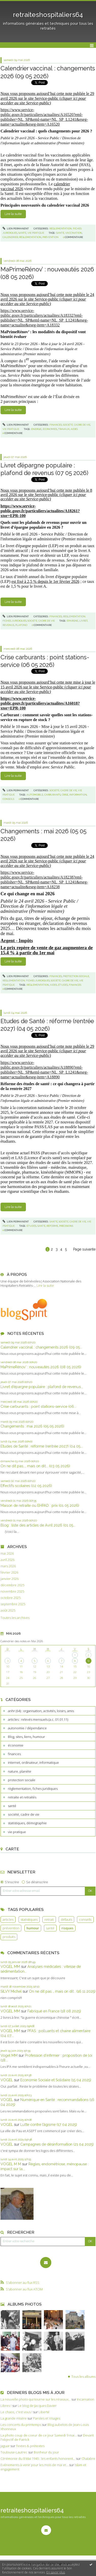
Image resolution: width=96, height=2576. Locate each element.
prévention (11, 1928)
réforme (52, 1225)
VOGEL (7, 2080)
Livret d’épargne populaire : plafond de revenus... (42, 1386)
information (78, 794)
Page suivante (84, 1249)
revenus (8, 625)
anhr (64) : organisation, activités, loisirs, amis (41, 1711)
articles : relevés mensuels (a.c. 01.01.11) (38, 1719)
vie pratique (17, 1832)
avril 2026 (7, 1560)
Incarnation (85, 2399)
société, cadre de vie (23, 1814)
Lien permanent (16, 228)
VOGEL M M (11, 2164)
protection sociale (21, 1780)
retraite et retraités (22, 1797)
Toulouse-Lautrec (14, 2452)
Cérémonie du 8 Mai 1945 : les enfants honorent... (38, 2458)
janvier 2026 (10, 1579)
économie (15, 1745)
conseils (85, 1919)
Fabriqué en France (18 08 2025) (54, 2011)
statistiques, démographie (27, 1823)
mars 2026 (8, 1566)
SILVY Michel (11, 1991)
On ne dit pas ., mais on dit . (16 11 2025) (62, 1991)
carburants (52, 794)
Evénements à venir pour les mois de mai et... (34, 2465)
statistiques (29, 1919)
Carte (12, 1849)
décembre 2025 (12, 1585)
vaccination (73, 232)
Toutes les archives (15, 1618)
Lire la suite (45, 1285)
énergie (36, 429)
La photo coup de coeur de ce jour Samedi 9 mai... (39, 2435)
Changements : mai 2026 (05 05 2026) (32, 1426)
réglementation (30, 237)
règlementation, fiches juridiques (33, 1788)
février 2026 (9, 1572)
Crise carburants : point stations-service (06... (38, 1406)
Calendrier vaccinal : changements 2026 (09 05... (41, 1347)
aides (74, 429)
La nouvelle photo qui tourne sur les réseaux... (36, 2399)
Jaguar (5, 2446)
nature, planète (19, 1771)
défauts (66, 1919)
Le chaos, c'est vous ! (16, 2412)
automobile (35, 794)
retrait (49, 1919)
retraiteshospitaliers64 (48, 14)
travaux (64, 429)
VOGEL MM (10, 1966)
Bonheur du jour (46, 2452)
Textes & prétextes (30, 2446)
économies (50, 429)
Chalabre (88, 2458)
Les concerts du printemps (21, 2424)
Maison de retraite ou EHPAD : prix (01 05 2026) (40, 1505)
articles (8, 1919)
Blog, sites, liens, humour (26, 1736)
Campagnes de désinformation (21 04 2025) (57, 2144)
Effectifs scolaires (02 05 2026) (26, 1485)
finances (14, 1754)
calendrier (10, 237)
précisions (66, 1225)
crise (65, 794)
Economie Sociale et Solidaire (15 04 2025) (55, 2080)
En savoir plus (55, 2572)
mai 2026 (7, 1553)
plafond (21, 625)
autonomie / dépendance (27, 1728)
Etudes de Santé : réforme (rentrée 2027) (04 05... (42, 1446)
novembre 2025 (12, 1591)
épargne (72, 620)
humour (32, 1928)
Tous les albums (83, 2376)
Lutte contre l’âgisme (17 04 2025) (48, 2124)
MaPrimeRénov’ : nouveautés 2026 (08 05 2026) (41, 1367)
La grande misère (14, 2418)
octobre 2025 (11, 1598)
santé (12, 1806)
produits (9, 1936)
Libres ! (6, 2405)
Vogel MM (9, 2055)
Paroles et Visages (46, 2418)
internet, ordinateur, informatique (33, 1762)
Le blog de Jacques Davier (37, 2405)
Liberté (44, 2412)
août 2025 (8, 1610)
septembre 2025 (13, 1604)
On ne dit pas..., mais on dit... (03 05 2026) (35, 1466)
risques (67, 1928)
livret (83, 620)
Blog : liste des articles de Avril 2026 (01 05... (38, 1525)
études (63, 984)
